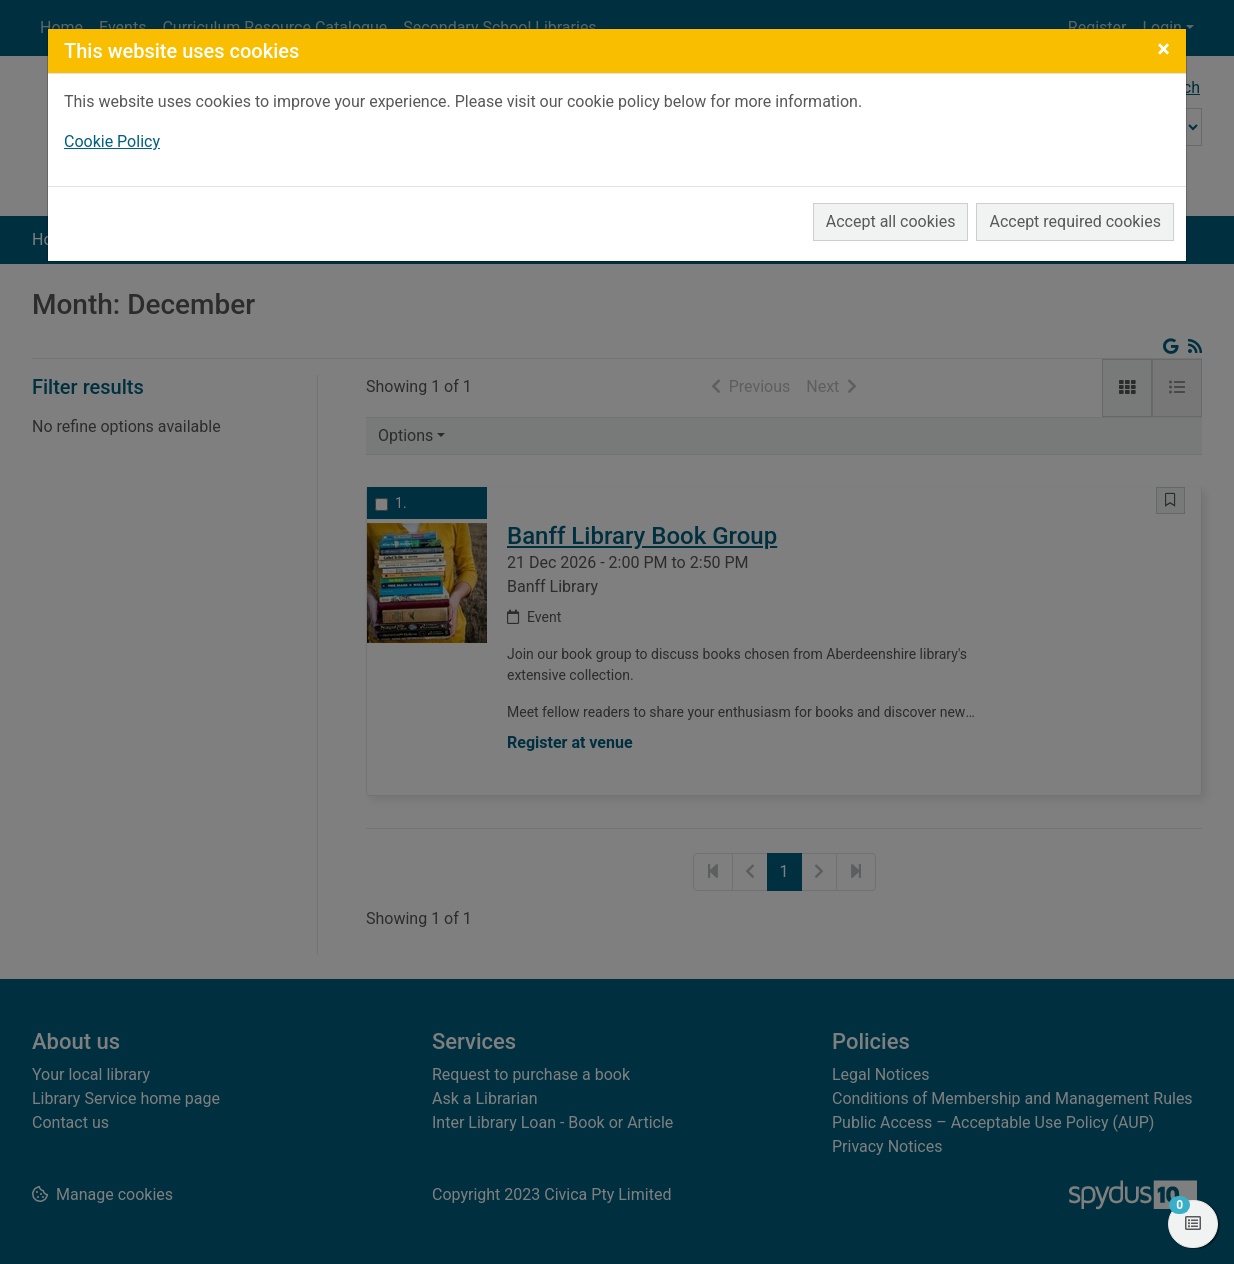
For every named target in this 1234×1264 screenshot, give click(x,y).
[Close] (1163, 49)
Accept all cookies (891, 221)
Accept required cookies (1075, 221)
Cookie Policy (112, 141)
